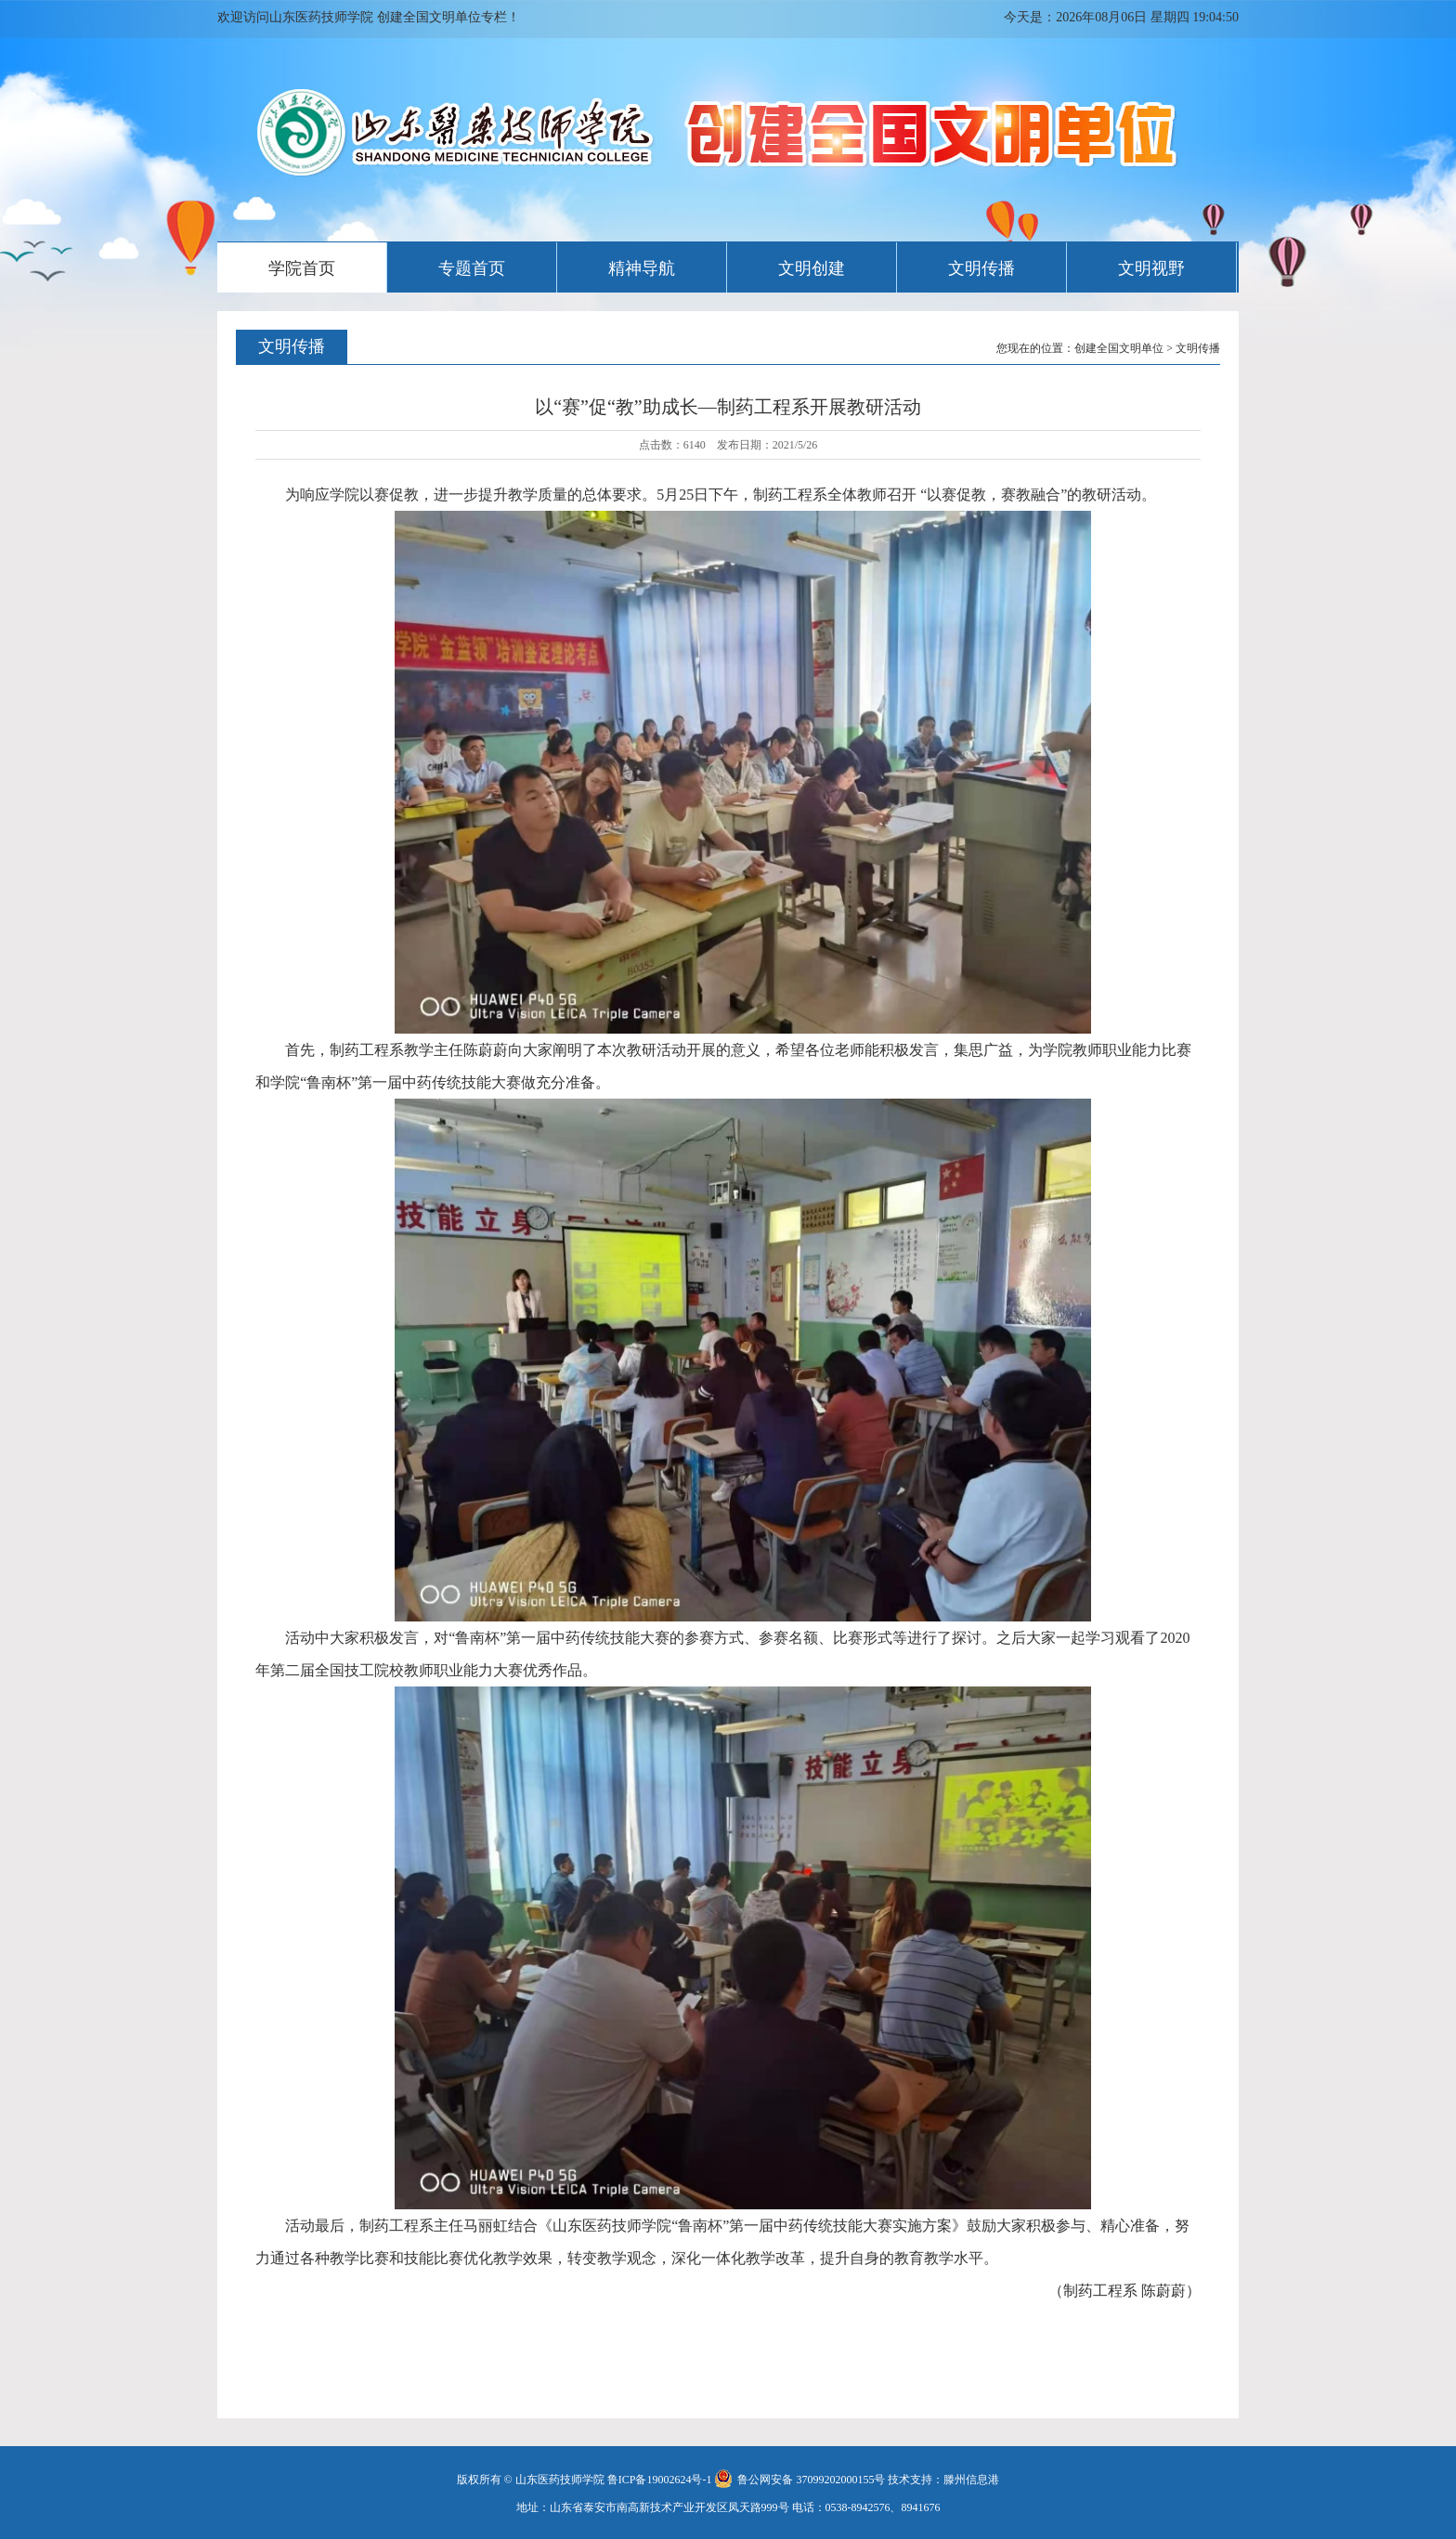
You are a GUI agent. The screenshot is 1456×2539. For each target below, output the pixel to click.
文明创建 (811, 268)
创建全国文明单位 (1119, 348)
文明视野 (1151, 268)
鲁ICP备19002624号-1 (659, 2479)
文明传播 (981, 268)
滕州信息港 (971, 2479)
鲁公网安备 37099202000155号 (799, 2479)
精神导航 (641, 268)
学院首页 (301, 268)
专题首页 (471, 268)
